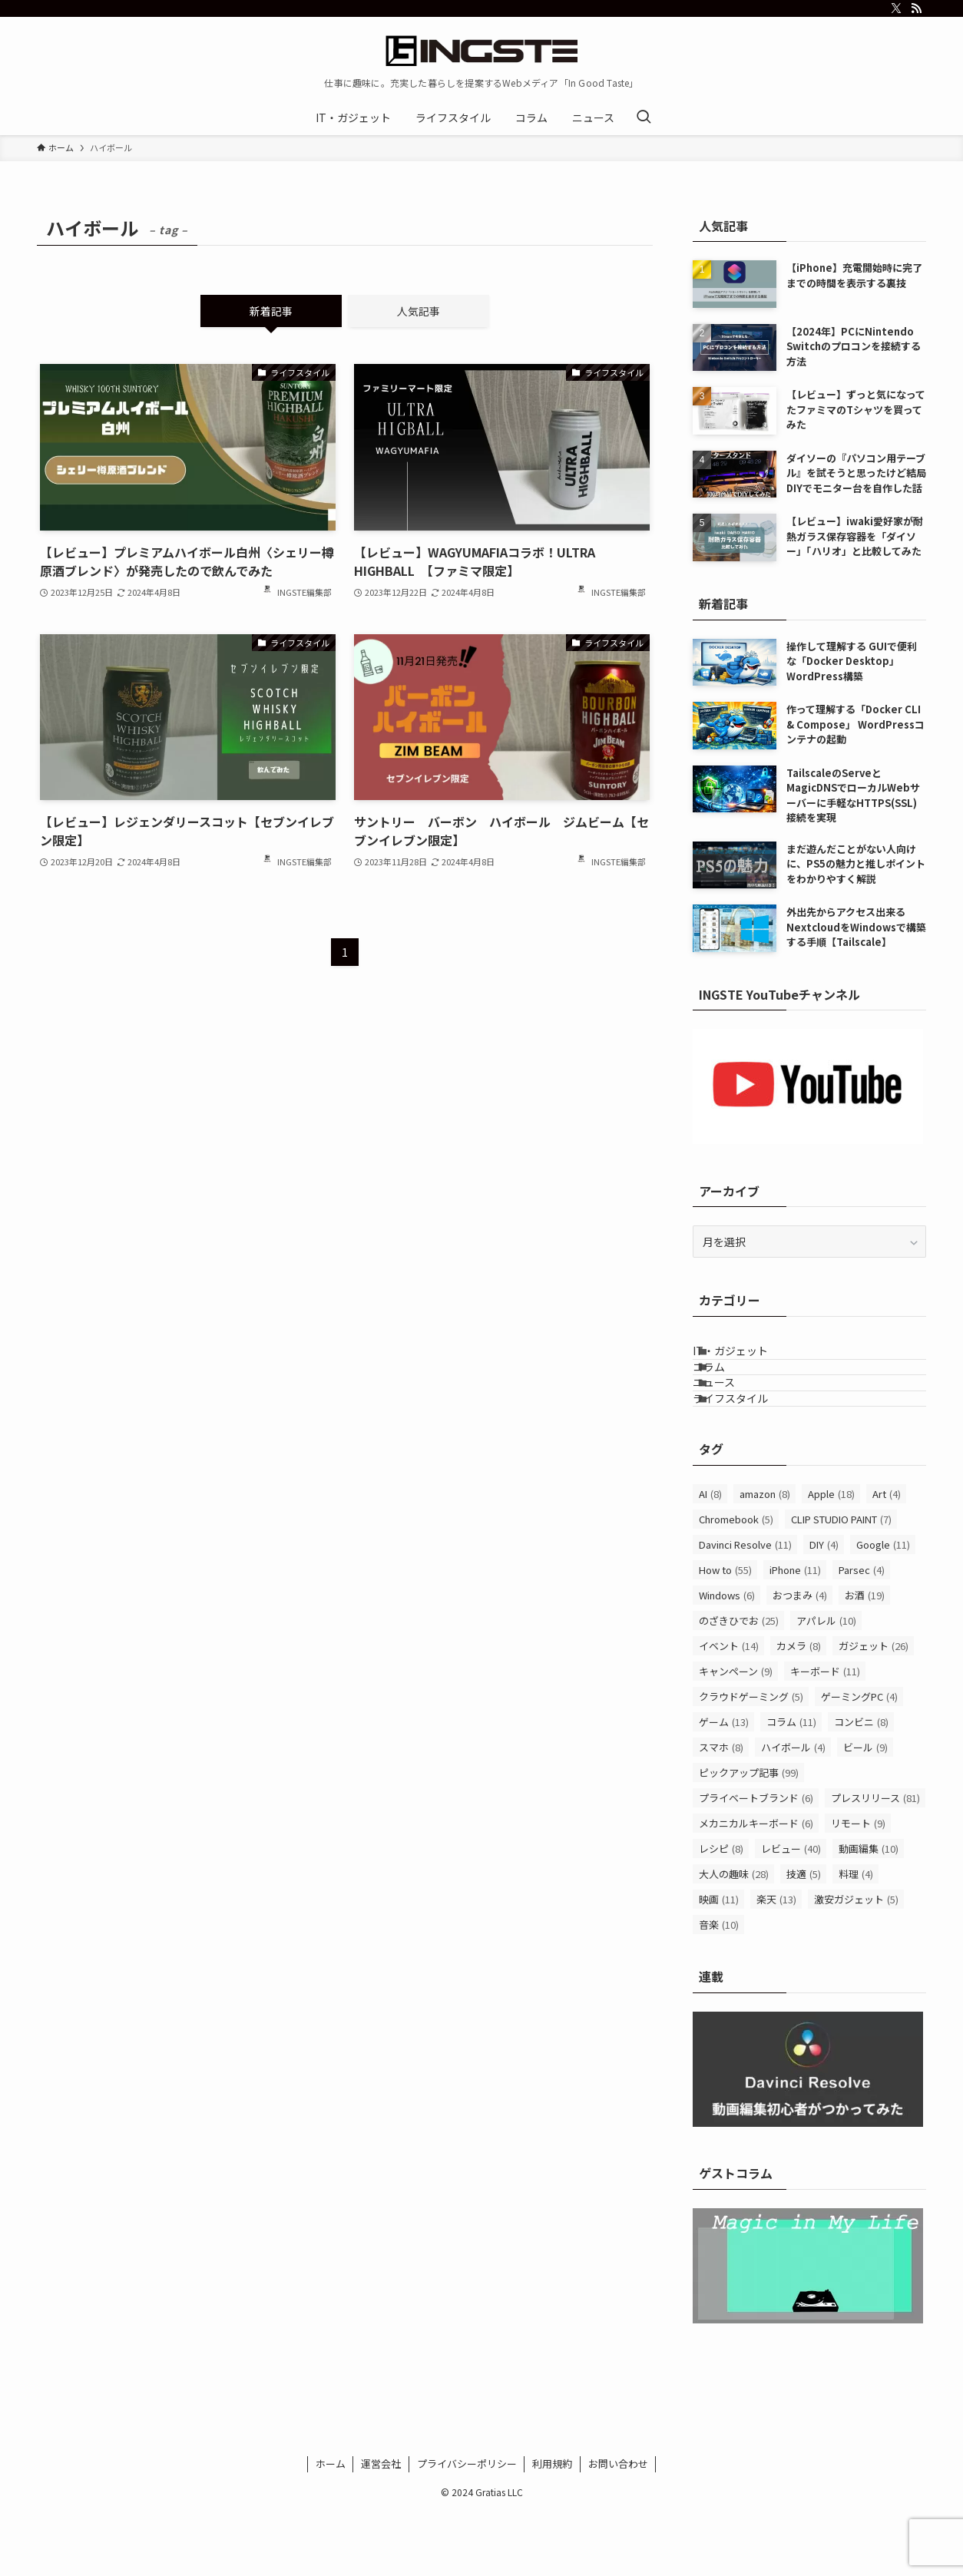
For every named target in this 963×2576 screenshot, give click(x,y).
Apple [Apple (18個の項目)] (831, 1558)
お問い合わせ (618, 2528)
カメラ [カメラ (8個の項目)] (798, 1710)
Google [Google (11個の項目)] (883, 1609)
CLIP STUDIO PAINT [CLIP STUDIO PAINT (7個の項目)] (841, 1583)
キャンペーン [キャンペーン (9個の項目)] (736, 1735)
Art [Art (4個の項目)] (886, 1558)
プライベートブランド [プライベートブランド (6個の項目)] (756, 1862)
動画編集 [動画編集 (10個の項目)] (868, 1913)
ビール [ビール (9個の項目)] (865, 1811)
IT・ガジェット (749, 1358)
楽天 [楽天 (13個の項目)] (776, 1963)
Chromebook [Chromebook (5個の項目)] (736, 1583)
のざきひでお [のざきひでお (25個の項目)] (739, 1685)
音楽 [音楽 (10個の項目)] (719, 1989)
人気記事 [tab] (418, 311)
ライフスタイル (749, 1454)
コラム (728, 1390)
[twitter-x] (896, 8)
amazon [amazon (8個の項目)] (765, 1558)
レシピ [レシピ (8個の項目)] (721, 1913)
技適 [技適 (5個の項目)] (803, 1938)
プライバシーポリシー (467, 2528)
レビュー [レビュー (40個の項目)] (791, 1913)
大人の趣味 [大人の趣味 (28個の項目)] (734, 1938)
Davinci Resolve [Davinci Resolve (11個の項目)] (745, 1609)
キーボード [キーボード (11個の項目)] (825, 1735)
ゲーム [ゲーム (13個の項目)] (724, 1786)
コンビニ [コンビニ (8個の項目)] (861, 1786)
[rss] (916, 8)
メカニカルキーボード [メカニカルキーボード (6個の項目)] (756, 1887)
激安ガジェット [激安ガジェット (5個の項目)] (856, 1963)
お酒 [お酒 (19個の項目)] (865, 1659)
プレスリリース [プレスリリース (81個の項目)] (875, 1862)
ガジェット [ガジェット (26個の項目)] (873, 1710)
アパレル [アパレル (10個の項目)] (826, 1685)
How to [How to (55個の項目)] (725, 1634)
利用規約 (552, 2528)
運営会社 (381, 2528)
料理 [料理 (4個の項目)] (856, 1938)
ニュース (733, 1422)
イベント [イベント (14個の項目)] (729, 1710)
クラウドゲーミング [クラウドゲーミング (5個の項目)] (751, 1761)
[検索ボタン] (643, 117)
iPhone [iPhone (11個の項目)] (795, 1634)
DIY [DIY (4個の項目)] (824, 1609)
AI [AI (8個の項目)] (710, 1558)
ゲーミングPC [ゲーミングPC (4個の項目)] (859, 1761)
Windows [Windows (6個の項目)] (727, 1659)
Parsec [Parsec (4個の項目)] (862, 1634)
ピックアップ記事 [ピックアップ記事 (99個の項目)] (749, 1837)
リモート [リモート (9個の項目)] (858, 1887)
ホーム (331, 2528)
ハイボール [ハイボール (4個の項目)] (793, 1811)
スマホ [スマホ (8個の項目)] (721, 1811)
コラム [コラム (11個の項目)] (791, 1786)
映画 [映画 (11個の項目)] (719, 1963)
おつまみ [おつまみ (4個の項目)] (800, 1659)
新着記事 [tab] (271, 311)
